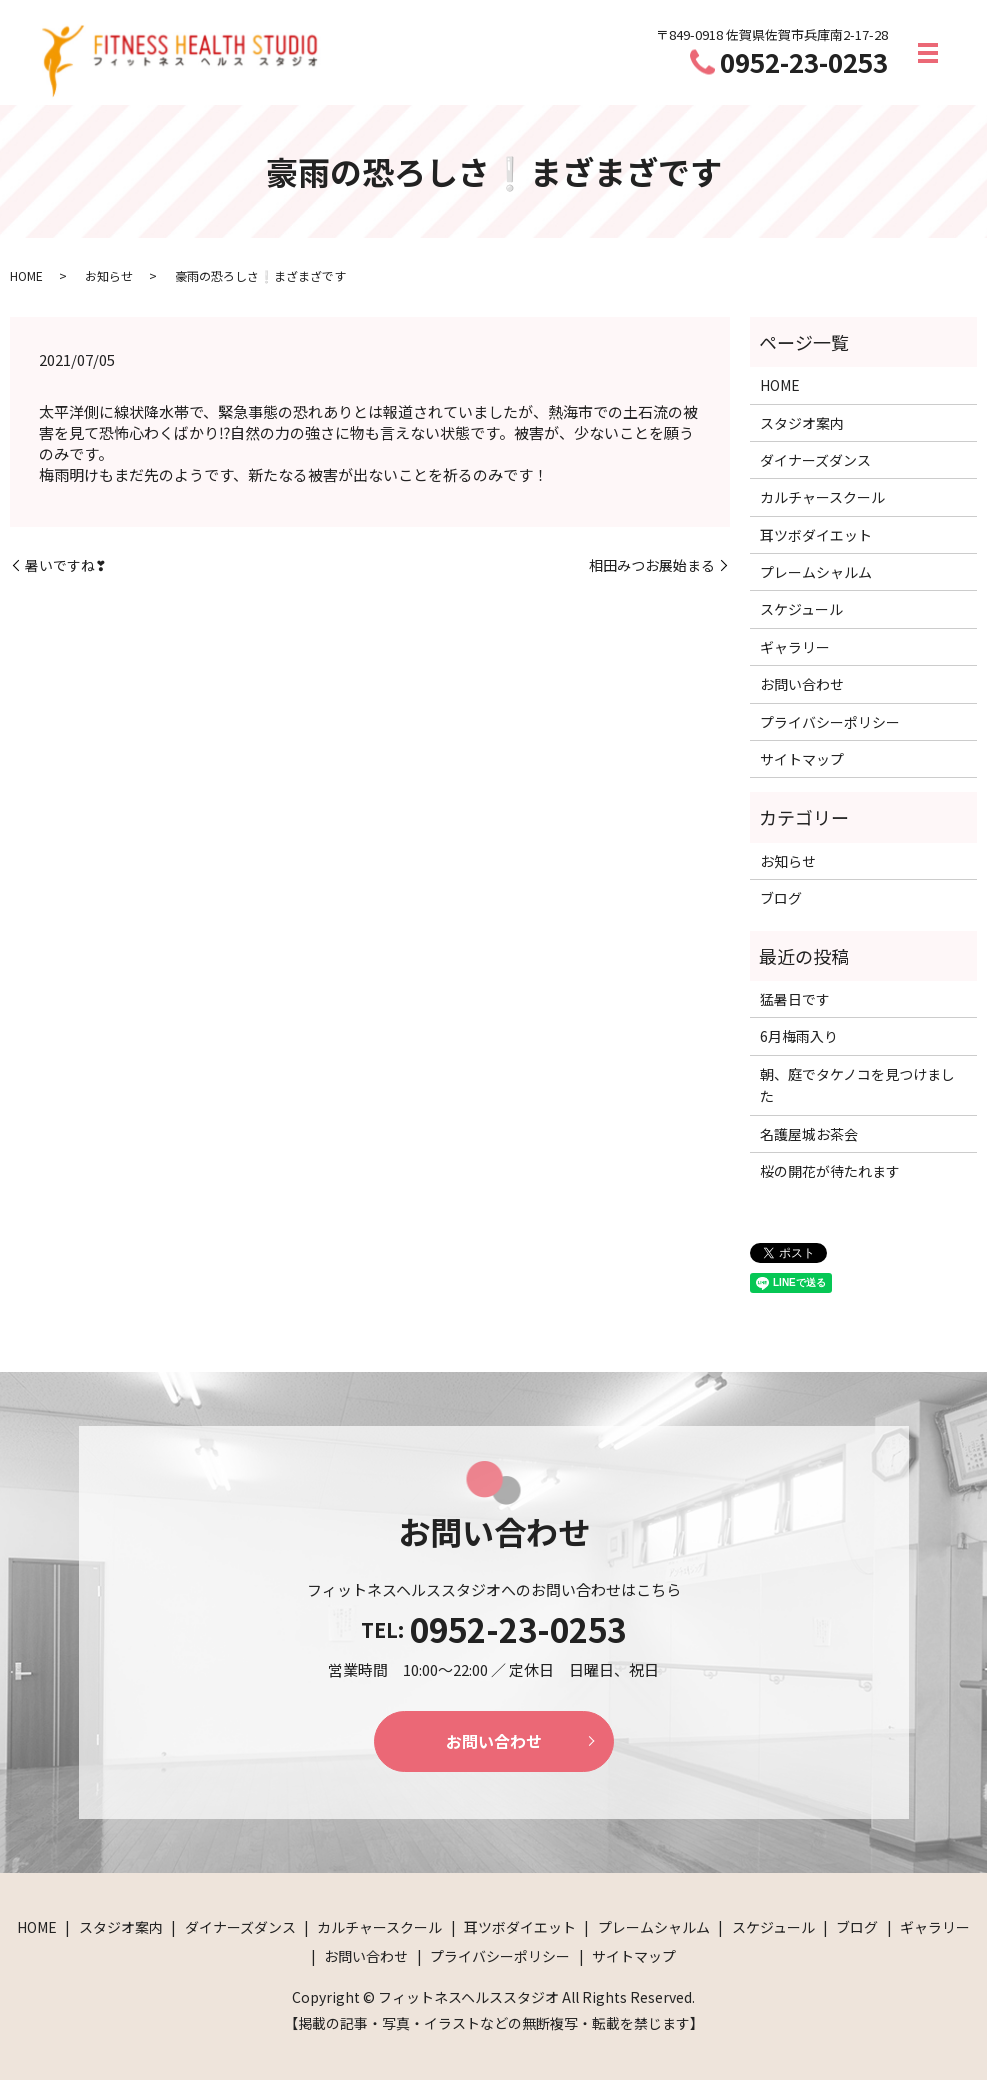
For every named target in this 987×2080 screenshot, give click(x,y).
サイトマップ (802, 759)
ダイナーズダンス (815, 460)
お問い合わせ (802, 684)
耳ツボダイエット (816, 535)
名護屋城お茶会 (809, 1134)
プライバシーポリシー (830, 722)
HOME (26, 275)
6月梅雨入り (799, 1036)
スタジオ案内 (802, 423)
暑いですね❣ (66, 565)
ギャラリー (795, 647)
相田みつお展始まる (652, 565)
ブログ (781, 898)
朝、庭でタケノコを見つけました (857, 1085)
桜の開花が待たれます (830, 1171)
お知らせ (109, 275)
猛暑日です (795, 999)
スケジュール (801, 609)
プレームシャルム (816, 572)
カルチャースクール (822, 497)
